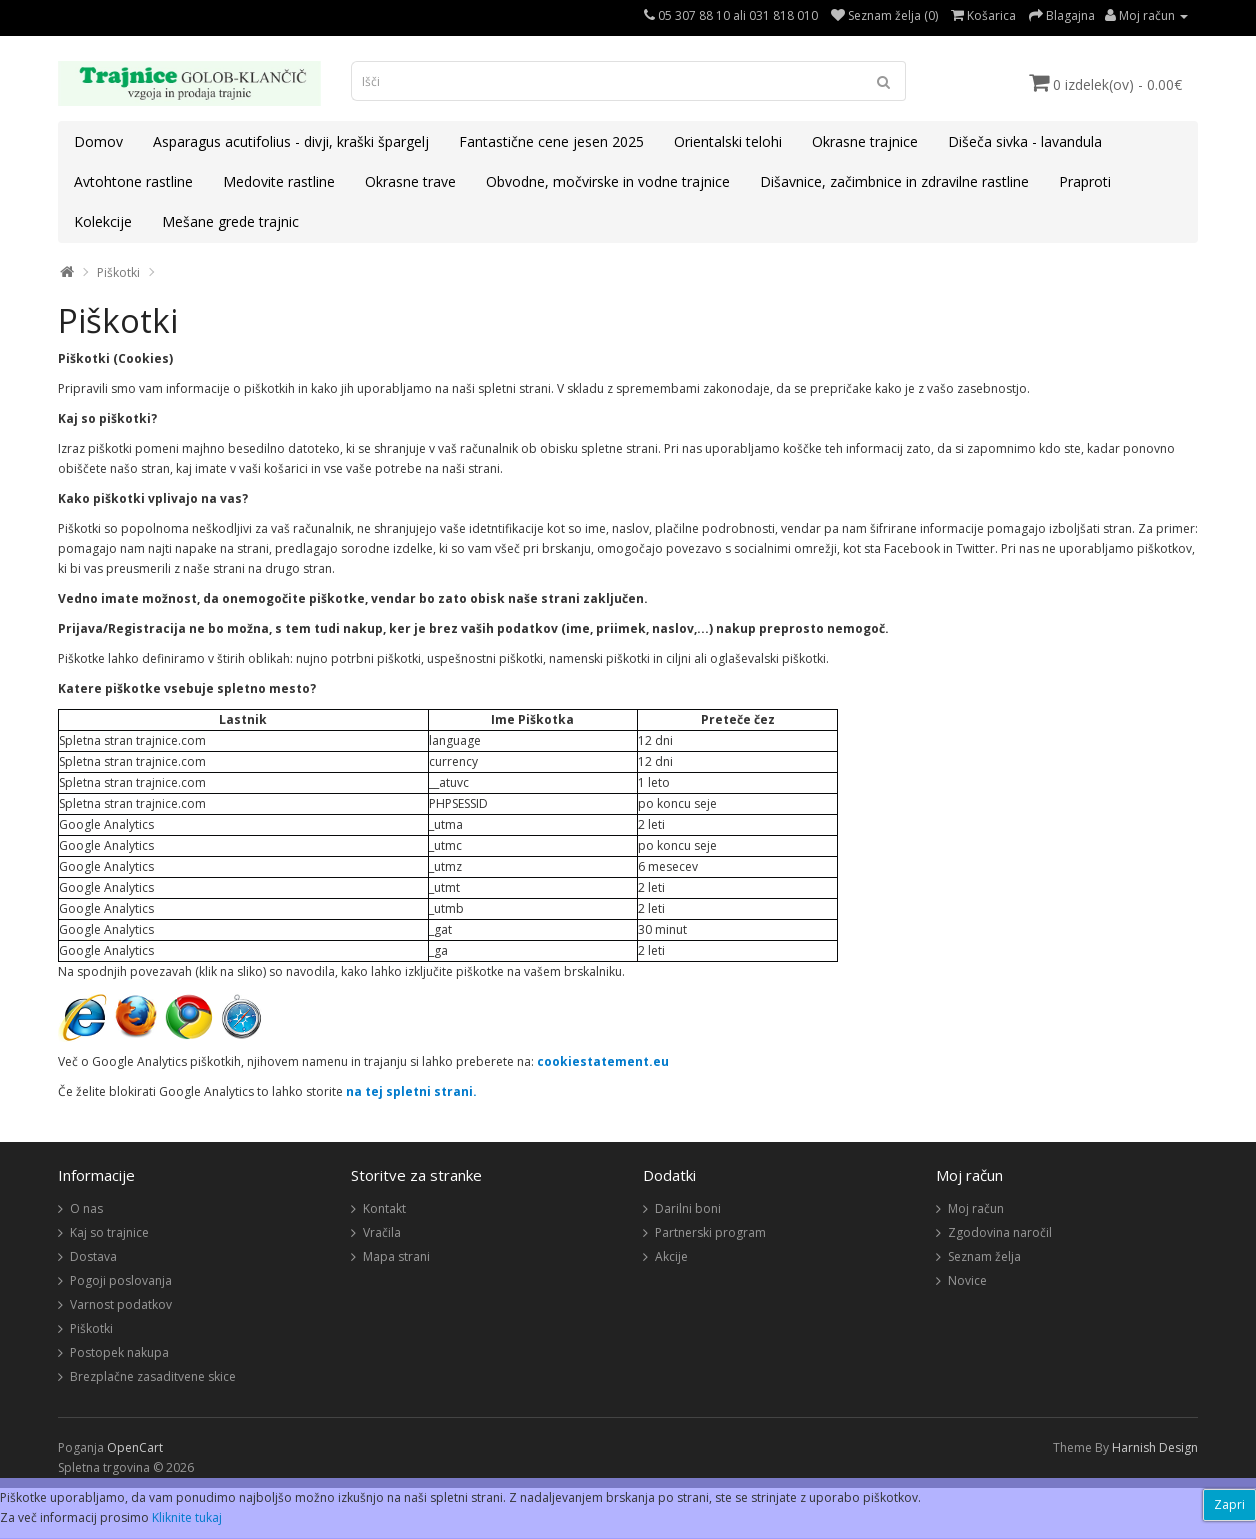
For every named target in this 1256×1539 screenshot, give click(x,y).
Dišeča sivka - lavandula (1025, 141)
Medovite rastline (279, 181)
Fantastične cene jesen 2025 (551, 141)
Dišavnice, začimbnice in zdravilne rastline (894, 181)
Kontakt (384, 1208)
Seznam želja (984, 1256)
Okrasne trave (410, 181)
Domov (98, 141)
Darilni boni (688, 1208)
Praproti (1085, 181)
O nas (86, 1208)
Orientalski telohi (728, 141)
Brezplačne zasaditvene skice (153, 1376)
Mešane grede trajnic (230, 221)
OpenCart (135, 1447)
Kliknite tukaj (187, 1517)
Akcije (671, 1256)
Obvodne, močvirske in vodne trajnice (608, 181)
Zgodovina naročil (1000, 1232)
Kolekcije (103, 221)
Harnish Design (1155, 1447)
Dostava (93, 1256)
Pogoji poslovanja (121, 1280)
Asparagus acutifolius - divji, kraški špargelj (291, 141)
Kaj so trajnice (109, 1232)
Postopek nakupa (119, 1352)
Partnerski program (710, 1232)
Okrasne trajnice (865, 141)
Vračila (382, 1232)
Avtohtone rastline (133, 181)
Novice (967, 1280)
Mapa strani (396, 1256)
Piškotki (118, 272)
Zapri (1229, 1504)
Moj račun (976, 1208)
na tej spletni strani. (411, 1091)
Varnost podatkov (121, 1304)
